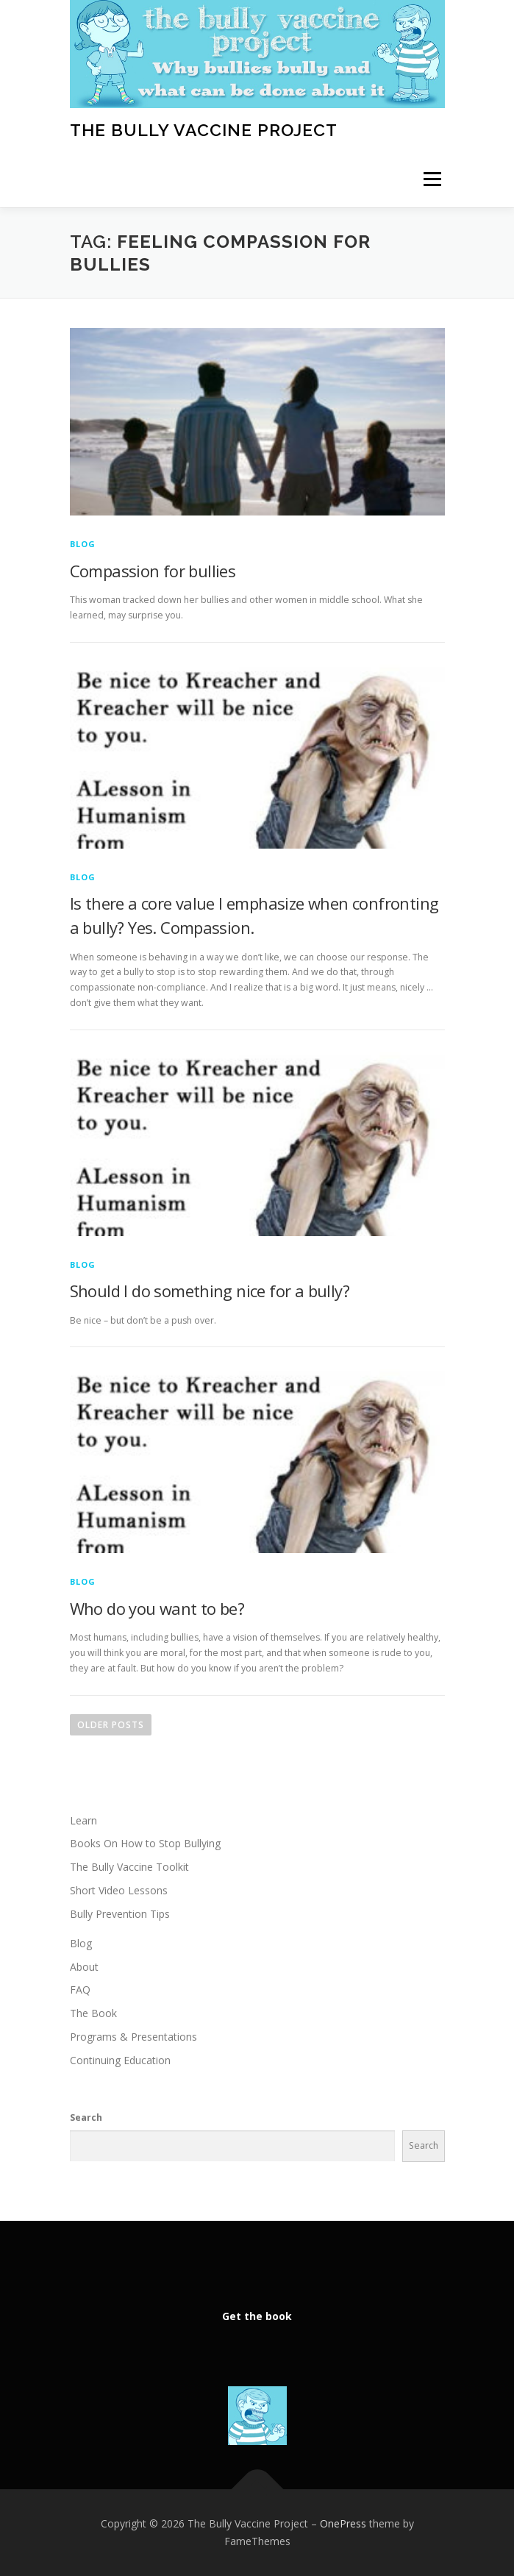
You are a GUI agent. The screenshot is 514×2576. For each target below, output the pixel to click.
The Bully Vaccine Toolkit (129, 1867)
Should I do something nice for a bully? (210, 1291)
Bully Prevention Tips (120, 1914)
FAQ (80, 1990)
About (84, 1967)
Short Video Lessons (119, 1890)
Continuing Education (120, 2060)
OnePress (343, 2523)
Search (86, 2117)
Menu (431, 180)
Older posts (110, 1725)
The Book (93, 2013)
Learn (83, 1820)
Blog (83, 543)
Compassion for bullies (153, 571)
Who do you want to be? (157, 1608)
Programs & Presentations (133, 2037)
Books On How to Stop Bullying (145, 1843)
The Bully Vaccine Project (204, 130)
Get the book (257, 2316)
